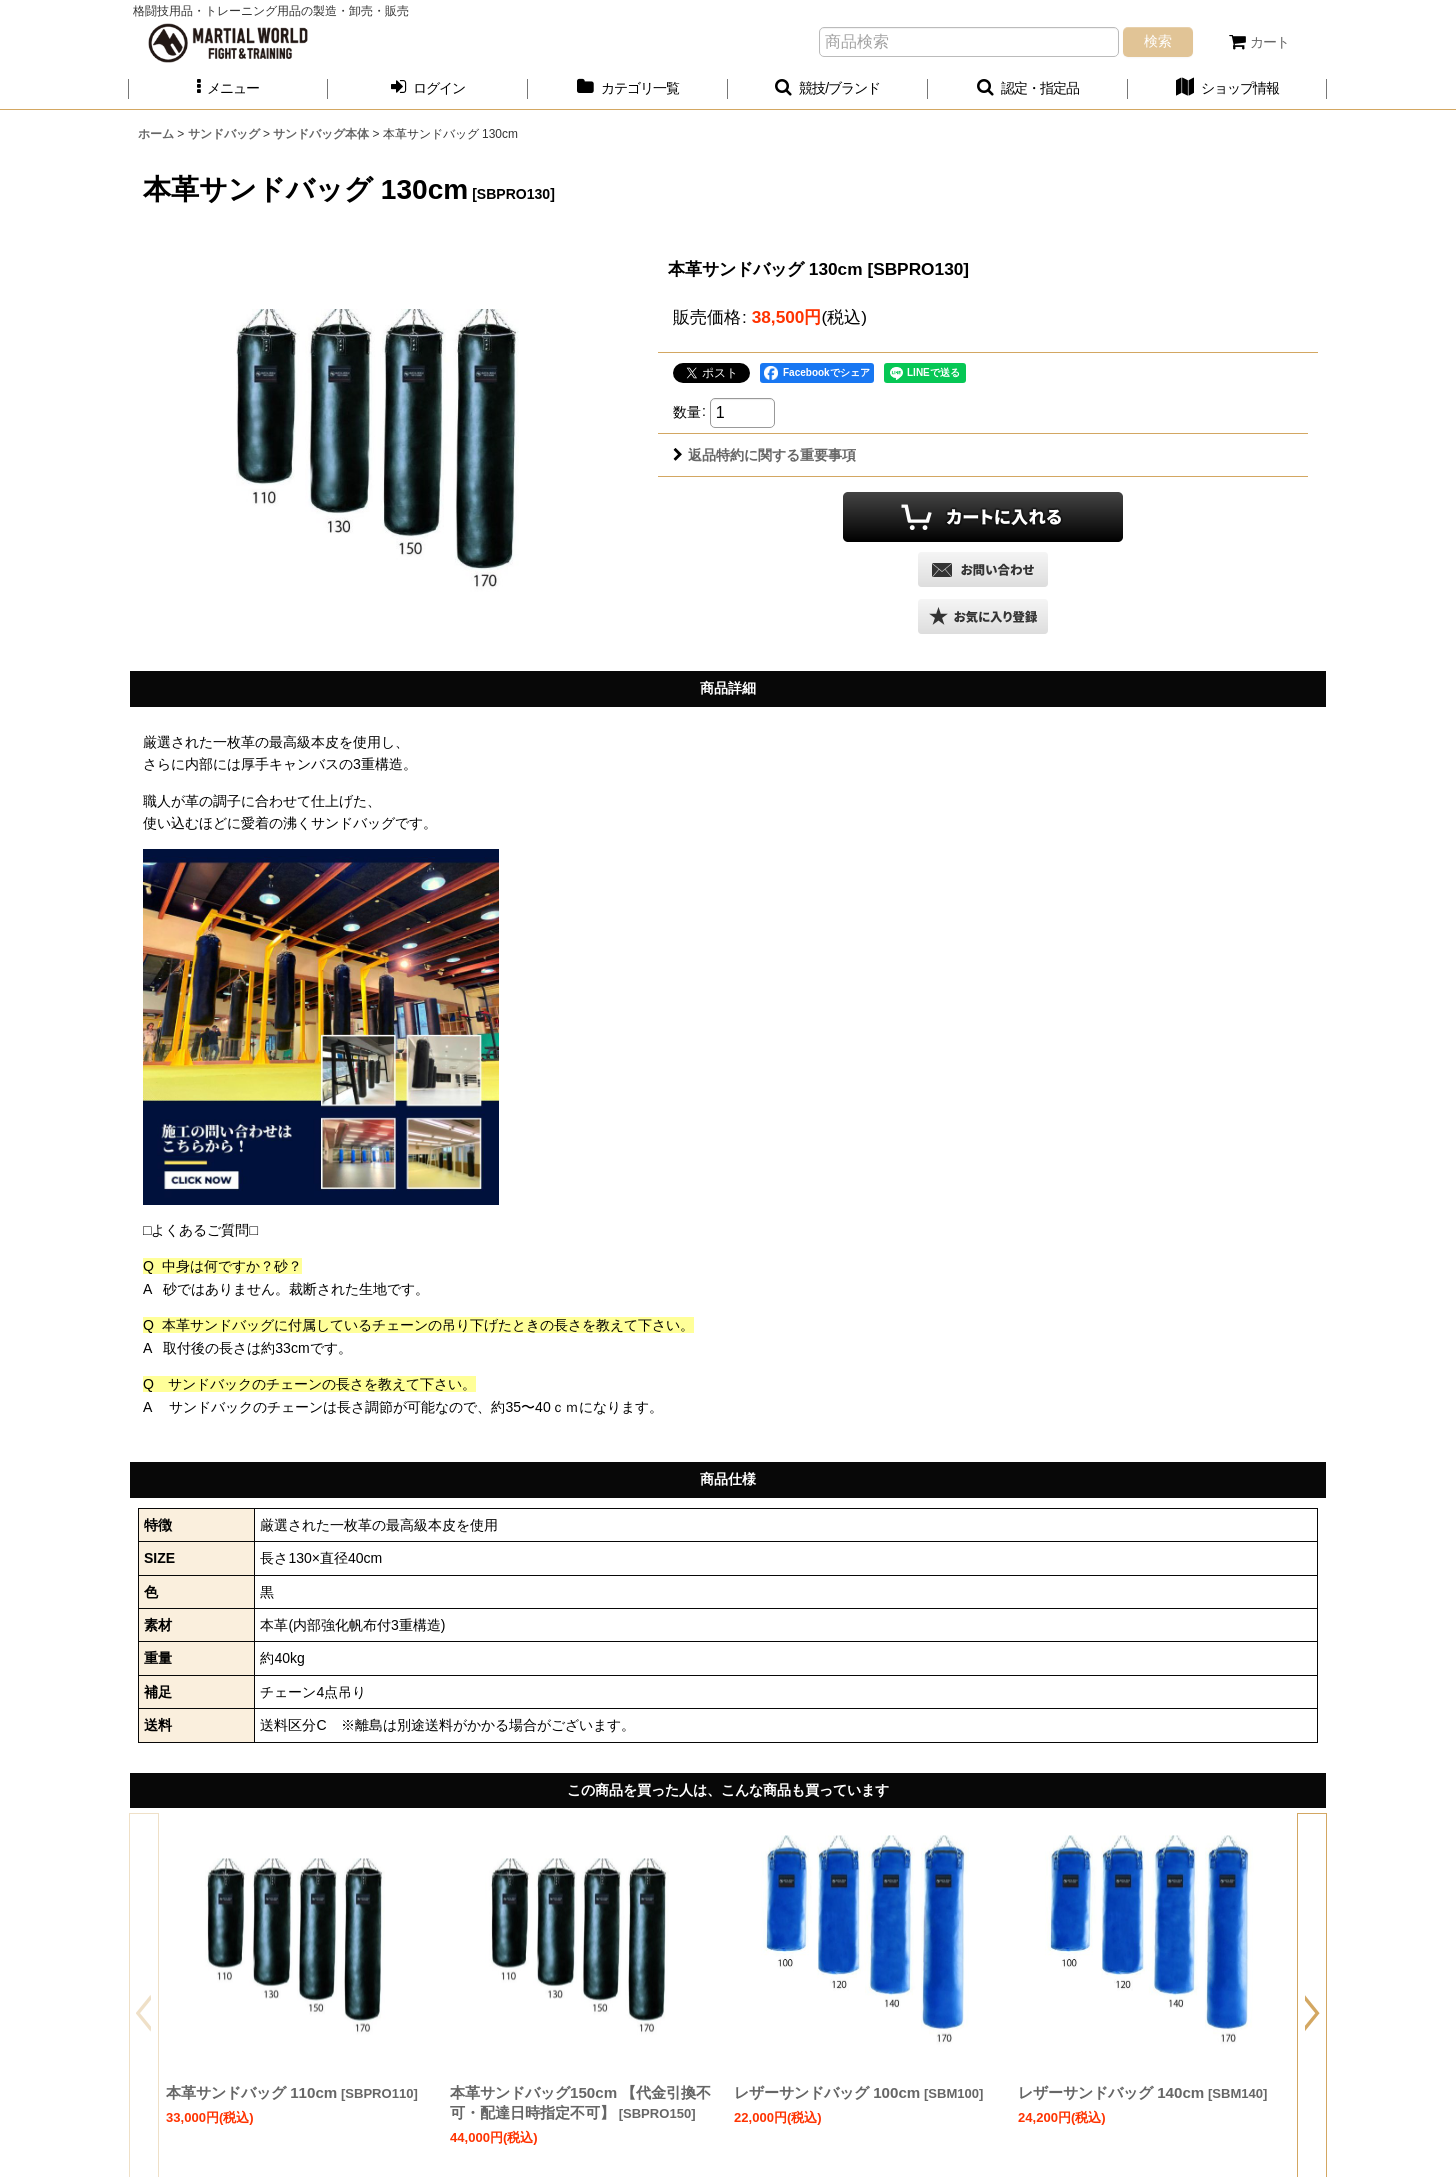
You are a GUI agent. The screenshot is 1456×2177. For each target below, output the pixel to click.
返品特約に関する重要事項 (764, 455)
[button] (228, 88)
